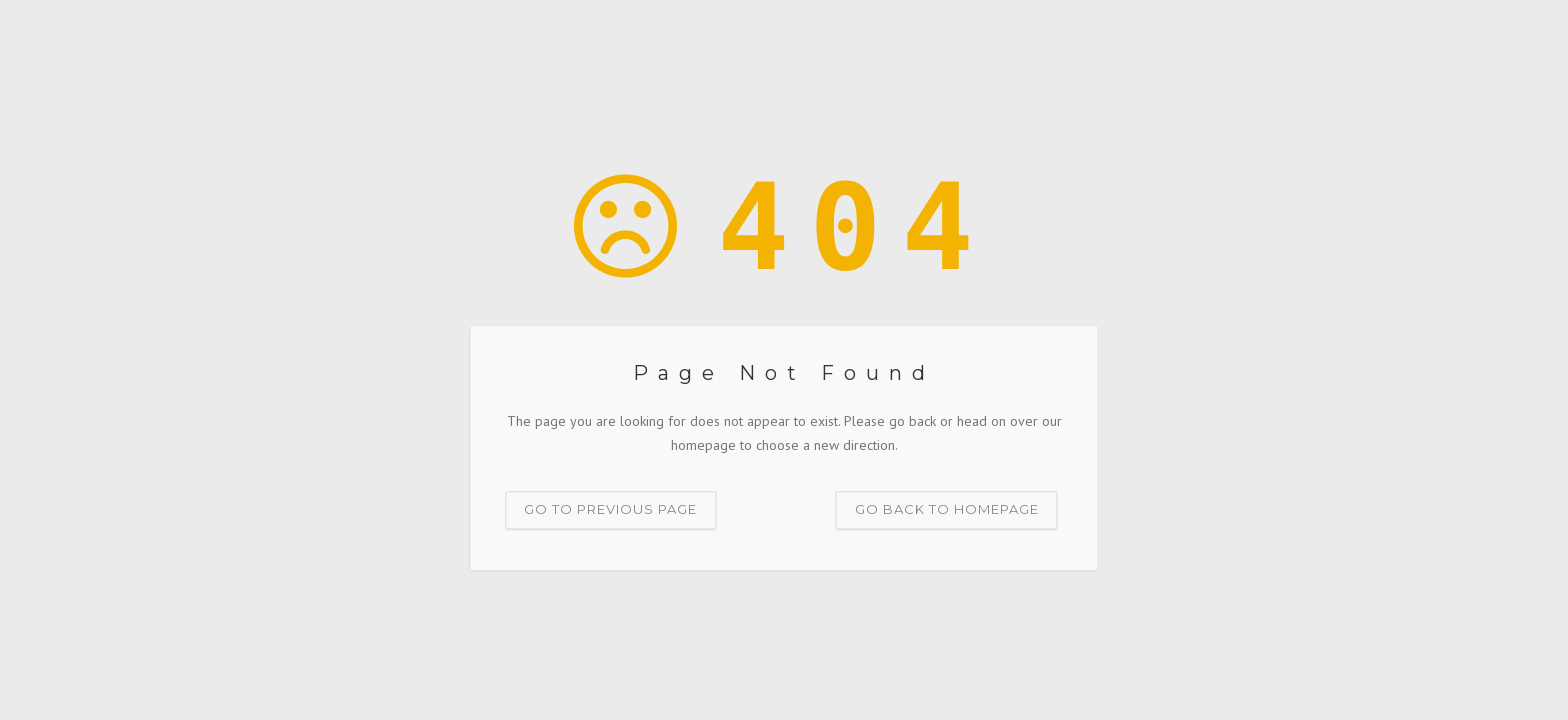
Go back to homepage (947, 509)
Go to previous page (610, 509)
